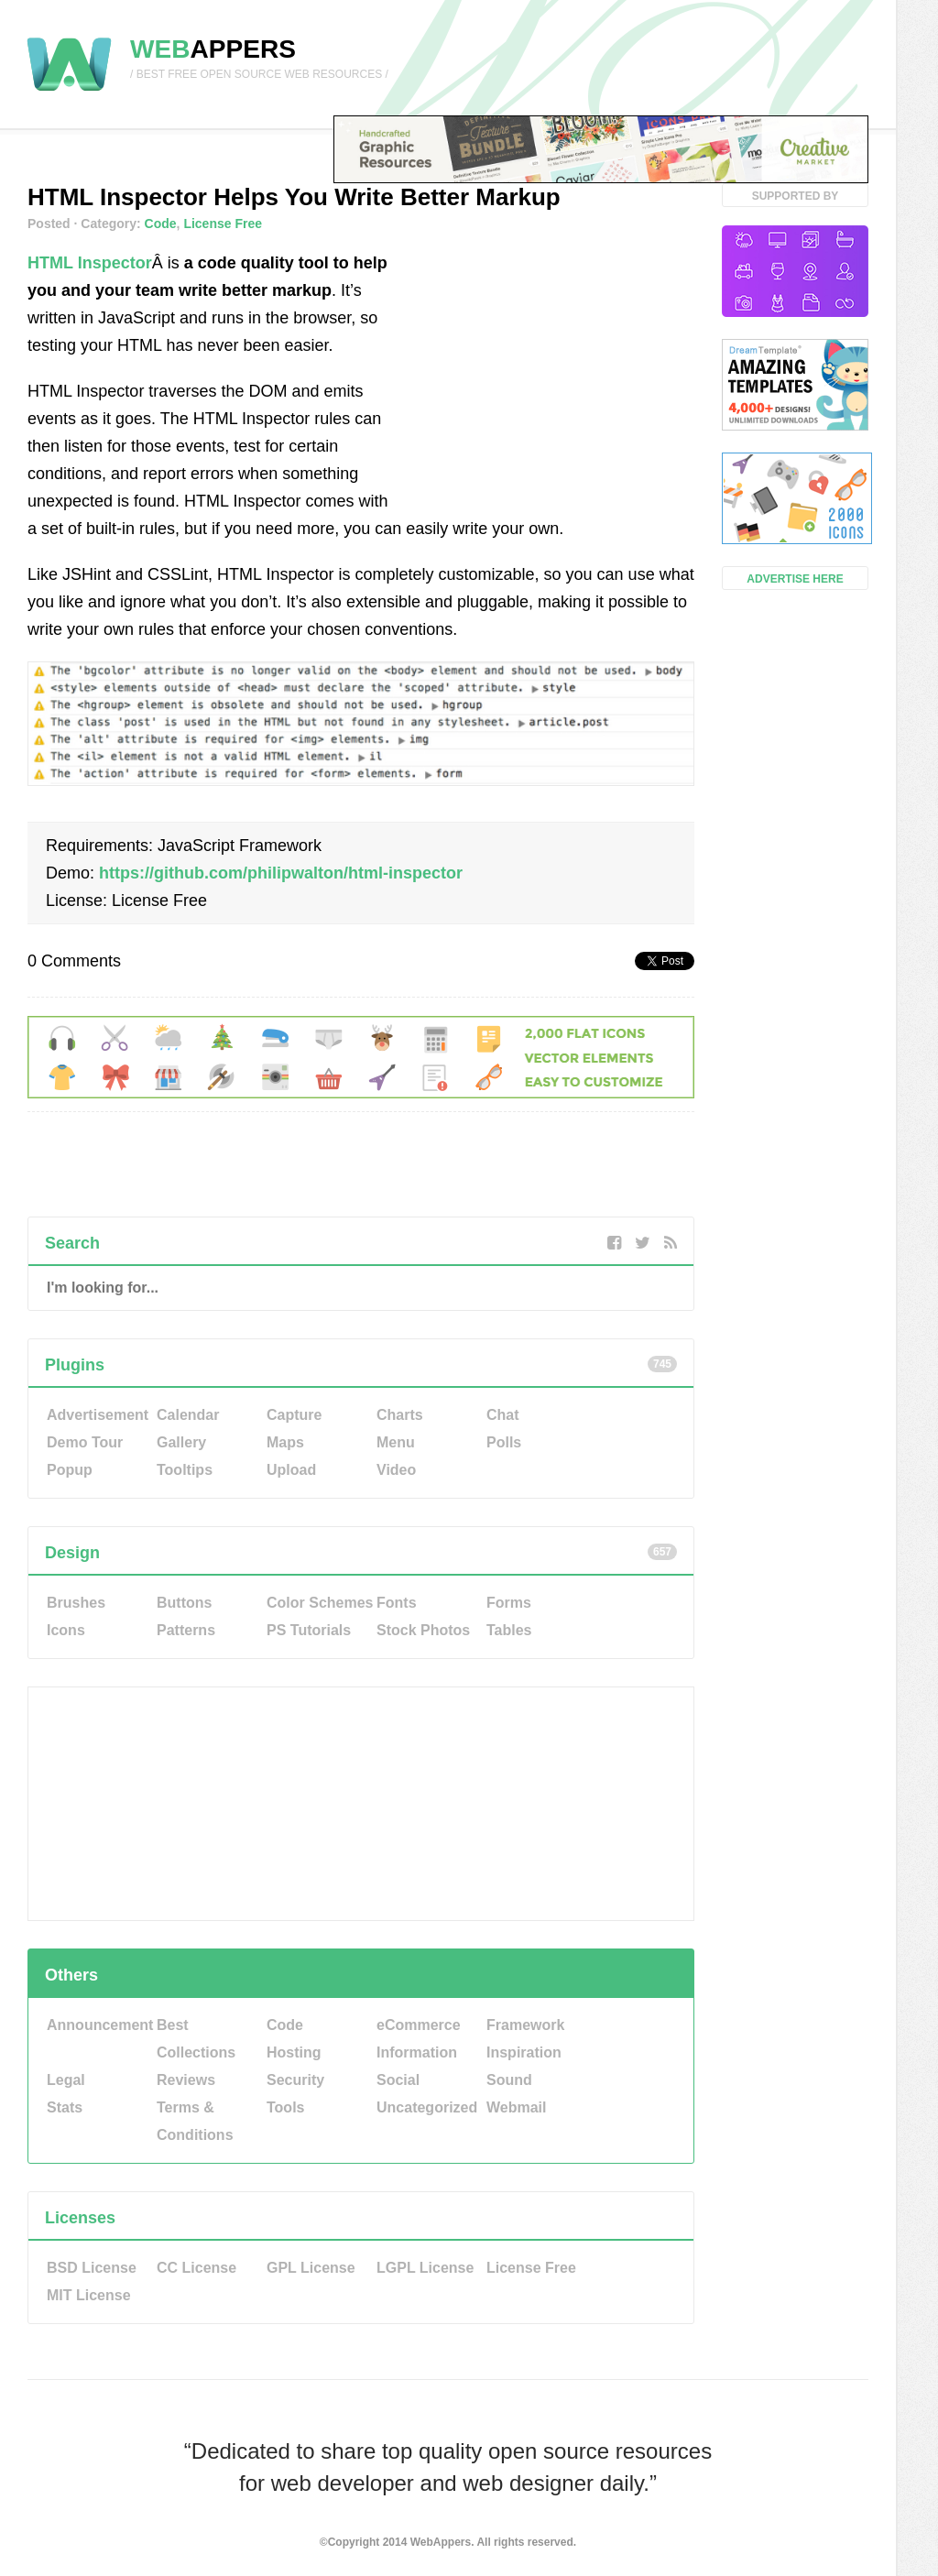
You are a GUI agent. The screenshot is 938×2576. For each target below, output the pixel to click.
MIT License (89, 2295)
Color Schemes (320, 1602)
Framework (525, 2025)
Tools (285, 2107)
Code (161, 223)
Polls (503, 1442)
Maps (285, 1442)
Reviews (186, 2080)
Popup (70, 1470)
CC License (196, 2268)
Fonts (396, 1602)
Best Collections (196, 2038)
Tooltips (185, 1470)
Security (295, 2080)
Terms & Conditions (195, 2121)
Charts (399, 1415)
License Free (222, 223)
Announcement (100, 2025)
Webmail (516, 2107)
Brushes (76, 1602)
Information (416, 2052)
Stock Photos (423, 1630)
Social (398, 2080)
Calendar (188, 1415)
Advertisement (97, 1415)
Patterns (186, 1630)
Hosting (294, 2052)
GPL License (311, 2268)
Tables (509, 1630)
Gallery (181, 1442)
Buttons (184, 1602)
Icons (66, 1630)
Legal (66, 2080)
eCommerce (418, 2025)
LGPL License (425, 2268)
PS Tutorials (309, 1630)
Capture (294, 1415)
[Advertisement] (557, 363)
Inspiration (524, 2052)
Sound (509, 2080)
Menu (395, 1442)
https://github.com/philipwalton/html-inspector (281, 873)
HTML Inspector (89, 263)
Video (396, 1470)
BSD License (91, 2268)
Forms (508, 1602)
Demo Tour (85, 1442)
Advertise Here (795, 579)
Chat (502, 1415)
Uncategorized (426, 2107)
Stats (64, 2107)
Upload (291, 1470)
